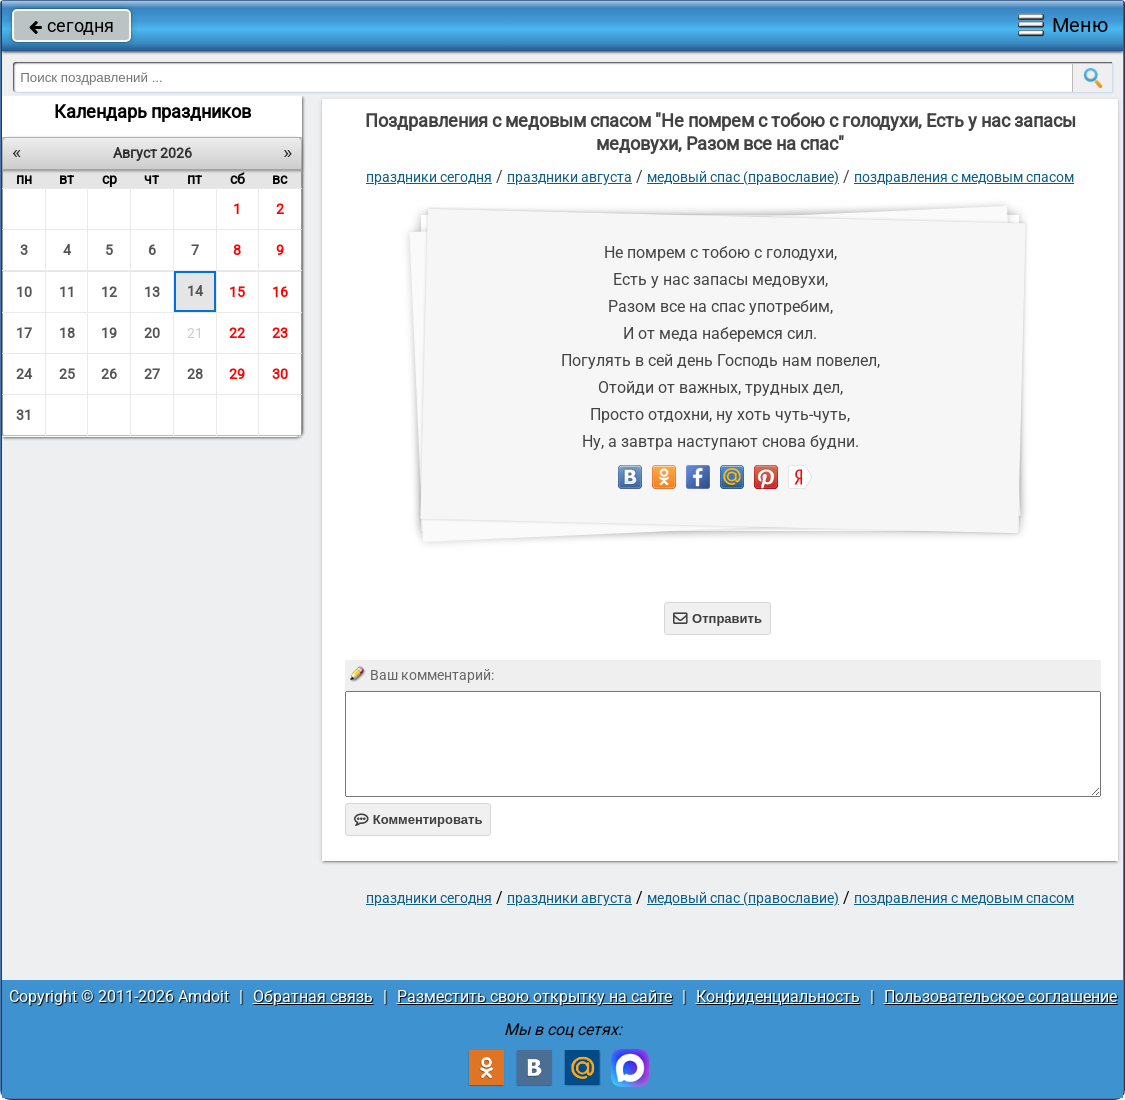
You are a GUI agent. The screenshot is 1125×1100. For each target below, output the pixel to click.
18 (67, 333)
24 (24, 374)
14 (195, 291)
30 (280, 374)
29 (237, 374)
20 (152, 333)
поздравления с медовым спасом (964, 177)
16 (280, 292)
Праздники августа (569, 177)
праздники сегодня (429, 177)
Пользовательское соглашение (1000, 996)
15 (237, 292)
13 (152, 292)
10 (24, 292)
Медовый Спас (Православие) (743, 177)
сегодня (71, 25)
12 (109, 292)
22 (237, 333)
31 (24, 415)
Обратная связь (313, 996)
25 (67, 374)
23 (280, 333)
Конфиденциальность (778, 996)
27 (152, 374)
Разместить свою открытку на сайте (534, 996)
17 (24, 333)
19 (109, 333)
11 (67, 292)
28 (195, 374)
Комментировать (418, 819)
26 (109, 374)
